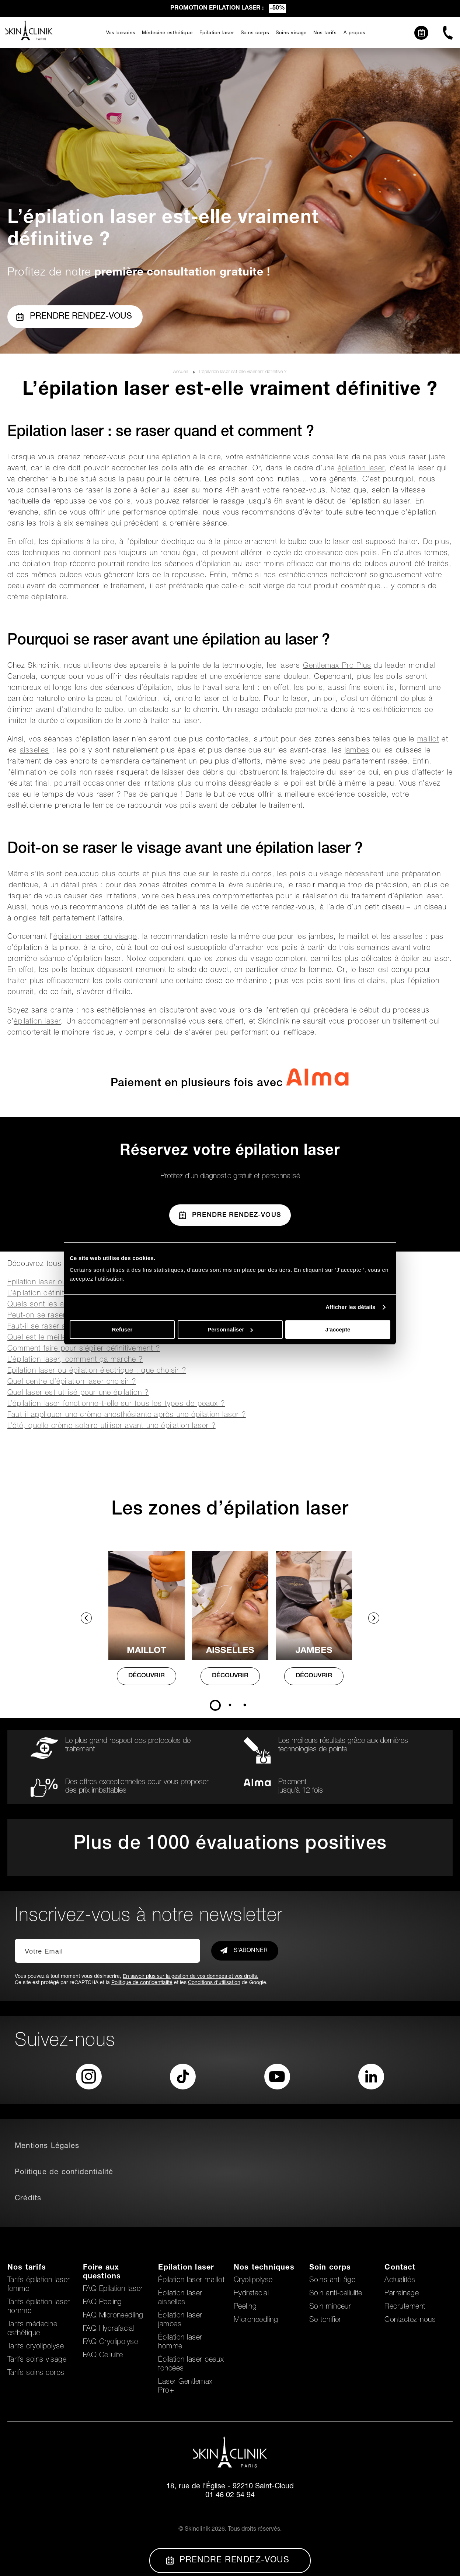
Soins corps (255, 33)
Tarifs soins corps (36, 2373)
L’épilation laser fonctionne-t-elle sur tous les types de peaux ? (116, 1404)
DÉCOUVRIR (146, 1676)
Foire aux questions (102, 2272)
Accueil (181, 372)
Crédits (28, 2199)
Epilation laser (216, 33)
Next (373, 1618)
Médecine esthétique (167, 33)
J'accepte (338, 1329)
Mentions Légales (47, 2146)
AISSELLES (230, 1651)
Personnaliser (230, 1329)
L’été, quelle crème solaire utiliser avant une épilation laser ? (111, 1426)
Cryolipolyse (253, 2280)
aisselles (34, 751)
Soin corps (330, 2268)
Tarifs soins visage (36, 2360)
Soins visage (291, 33)
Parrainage (401, 2294)
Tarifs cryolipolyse (35, 2347)
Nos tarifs (325, 33)
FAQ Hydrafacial (108, 2329)
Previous (86, 1618)
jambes (357, 751)
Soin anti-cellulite (335, 2294)
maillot (428, 740)
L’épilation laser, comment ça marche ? (75, 1360)
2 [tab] (230, 1705)
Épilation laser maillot (191, 2280)
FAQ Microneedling (113, 2316)
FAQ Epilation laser (113, 2289)
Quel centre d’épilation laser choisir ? (71, 1382)
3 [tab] (244, 1705)
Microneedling (256, 2320)
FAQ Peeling (102, 2302)
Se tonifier (325, 2320)
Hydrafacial (251, 2294)
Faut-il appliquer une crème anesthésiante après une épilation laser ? (126, 1415)
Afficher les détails (350, 1307)
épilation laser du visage (95, 937)
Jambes (314, 1651)
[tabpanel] (146, 1625)
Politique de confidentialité (141, 1983)
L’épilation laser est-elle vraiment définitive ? (243, 372)
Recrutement (404, 2307)
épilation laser (361, 469)
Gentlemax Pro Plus (337, 666)
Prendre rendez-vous (74, 317)
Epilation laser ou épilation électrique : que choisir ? (96, 1371)
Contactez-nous (410, 2320)
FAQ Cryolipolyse (110, 2342)
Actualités (399, 2280)
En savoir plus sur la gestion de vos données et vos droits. (190, 1976)
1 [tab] (215, 1705)
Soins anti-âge (332, 2280)
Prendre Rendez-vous (230, 1215)
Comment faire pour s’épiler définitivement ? (83, 1349)
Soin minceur (330, 2307)
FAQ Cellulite (103, 2355)
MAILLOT (146, 1651)
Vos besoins (121, 33)
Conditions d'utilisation (214, 1983)
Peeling (245, 2307)
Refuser (122, 1329)
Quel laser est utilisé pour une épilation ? (78, 1393)
